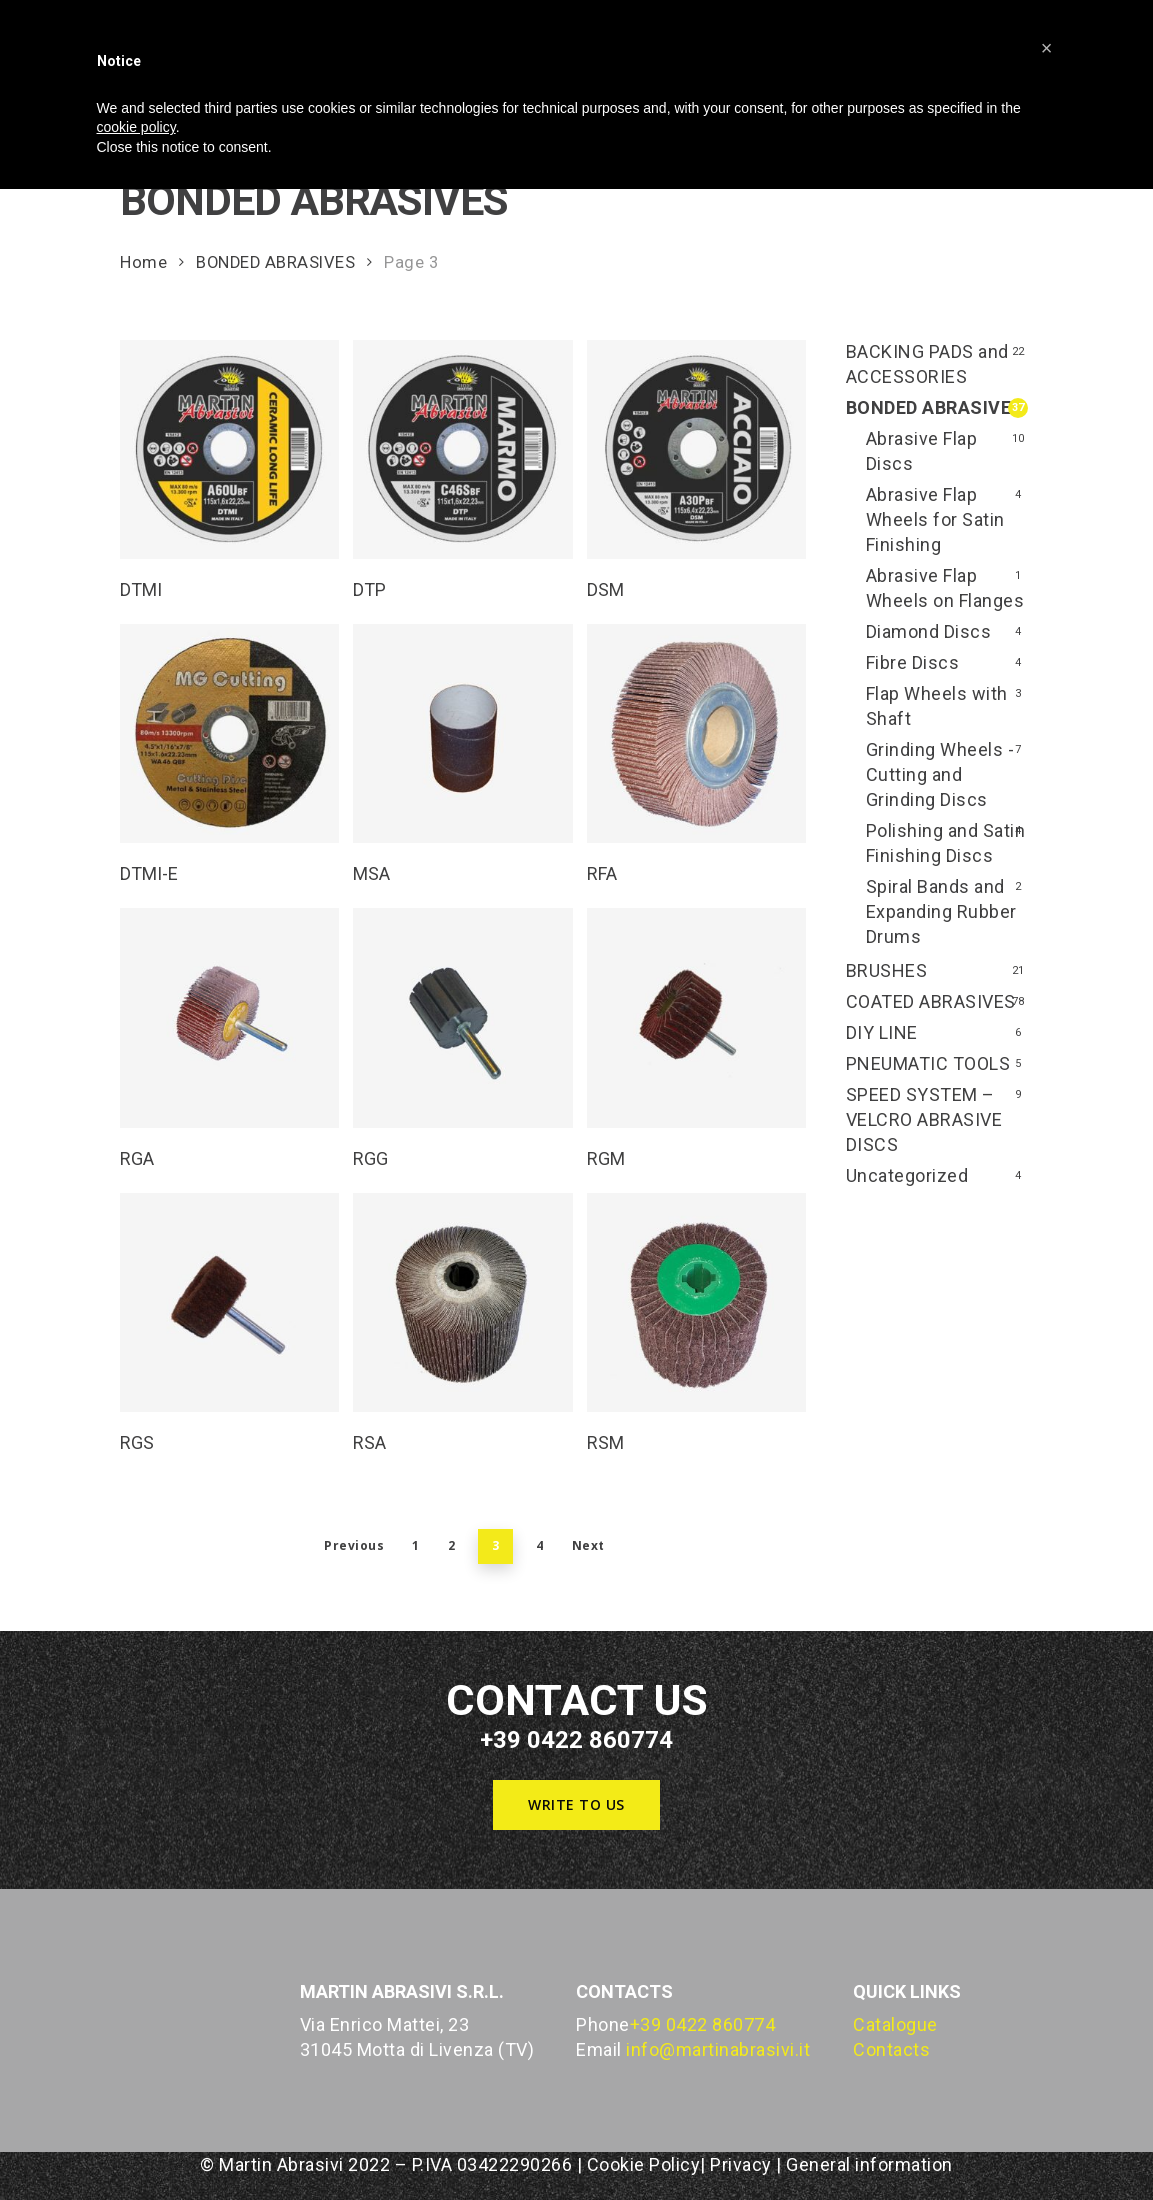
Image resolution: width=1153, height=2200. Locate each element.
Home (143, 262)
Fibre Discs (913, 662)
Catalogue (895, 2024)
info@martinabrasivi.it (718, 2049)
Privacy (741, 2164)
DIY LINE (882, 1032)
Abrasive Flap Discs (922, 451)
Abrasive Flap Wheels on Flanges (945, 588)
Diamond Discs (929, 631)
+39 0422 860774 (703, 2024)
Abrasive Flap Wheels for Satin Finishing (935, 519)
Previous (354, 1545)
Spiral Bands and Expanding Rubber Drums (941, 911)
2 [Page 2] (452, 1545)
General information (869, 2164)
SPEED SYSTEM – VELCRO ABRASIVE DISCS (924, 1119)
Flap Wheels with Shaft (937, 706)
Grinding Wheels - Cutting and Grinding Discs (940, 774)
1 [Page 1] (416, 1545)
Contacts (891, 2049)
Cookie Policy (644, 2164)
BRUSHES (887, 970)
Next (588, 1545)
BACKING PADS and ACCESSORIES (927, 364)
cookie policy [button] (136, 127)
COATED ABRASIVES (931, 1001)
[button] (576, 1805)
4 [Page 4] (540, 1545)
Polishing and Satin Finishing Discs (946, 843)
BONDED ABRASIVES (275, 262)
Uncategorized (907, 1175)
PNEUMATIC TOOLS (928, 1063)
